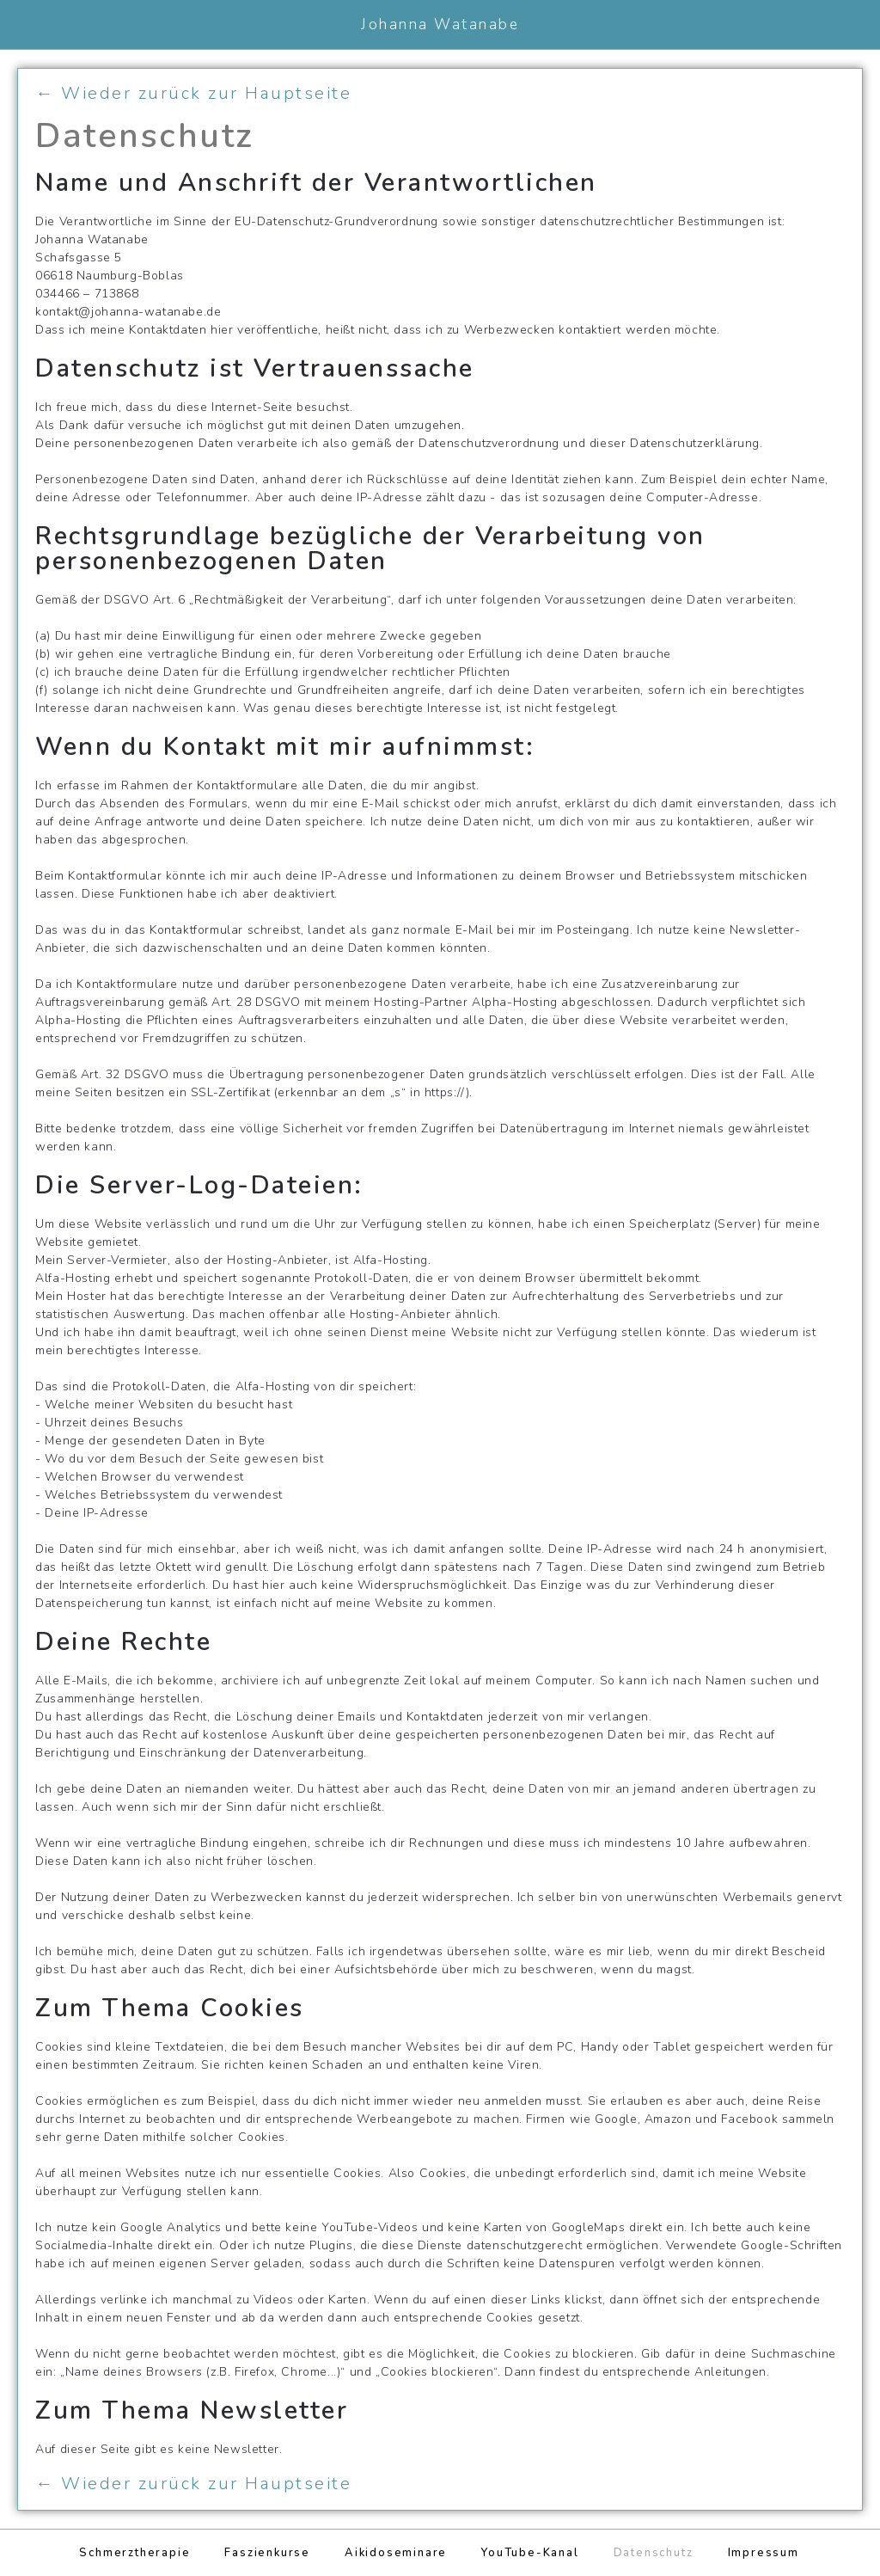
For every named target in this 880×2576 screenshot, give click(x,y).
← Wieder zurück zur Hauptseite (193, 93)
